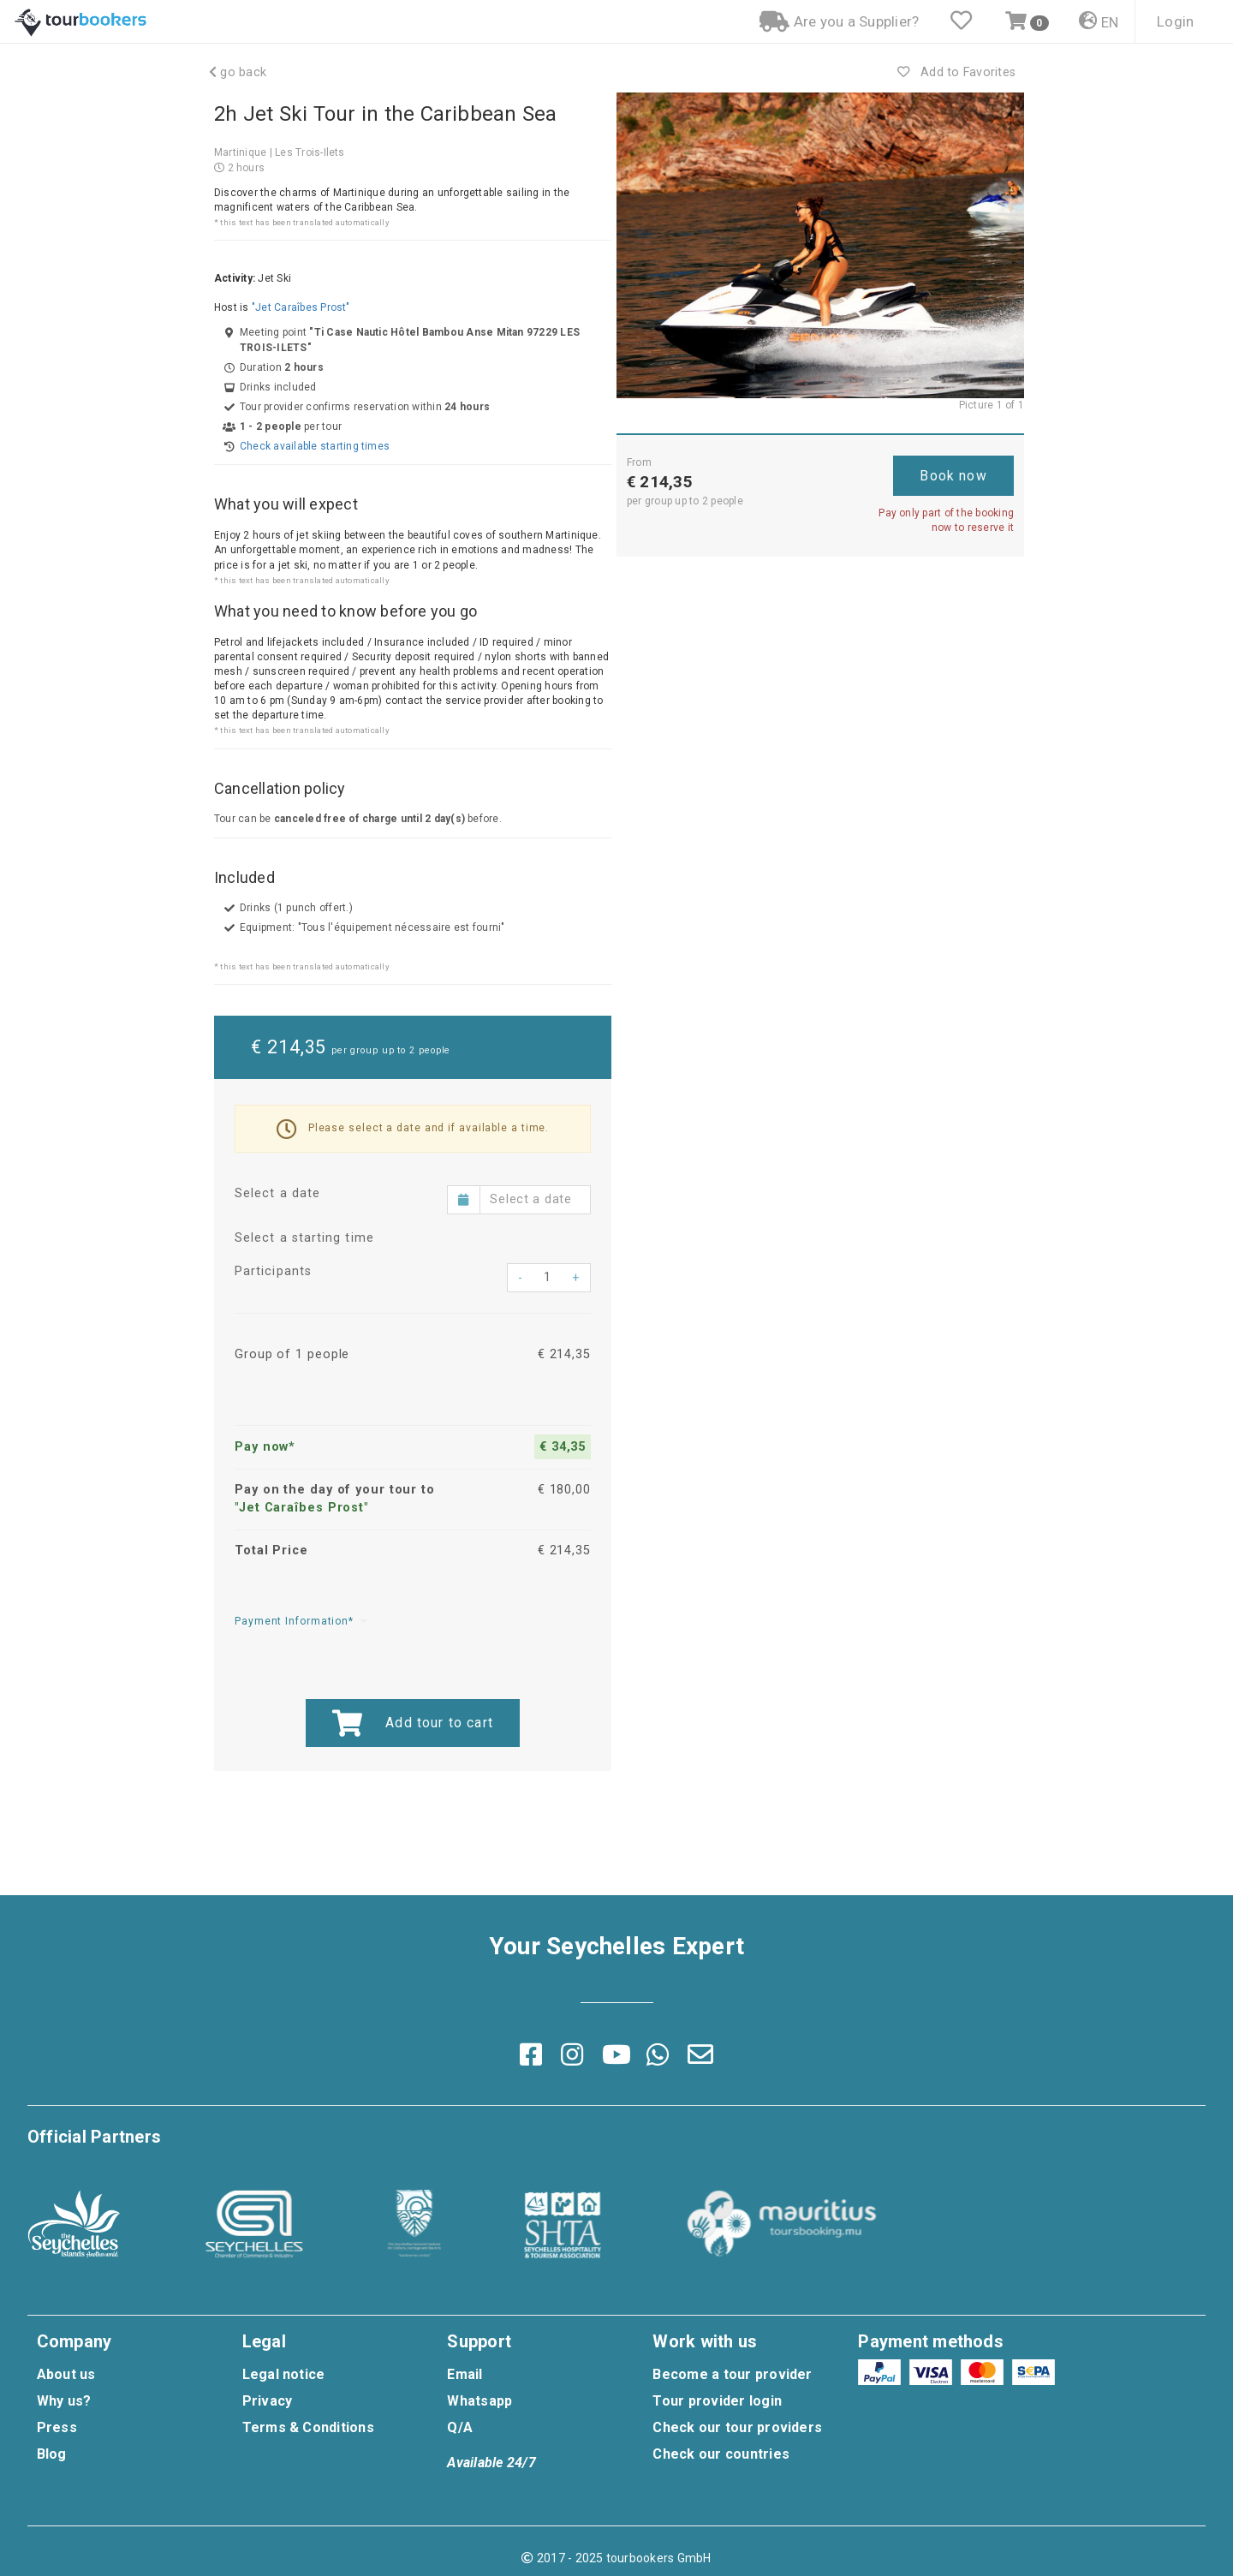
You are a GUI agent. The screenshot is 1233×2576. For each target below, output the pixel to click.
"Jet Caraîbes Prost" (301, 307)
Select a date (277, 1193)
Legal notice (283, 2374)
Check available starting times (315, 446)
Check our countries (720, 2454)
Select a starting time (304, 1238)
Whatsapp (479, 2401)
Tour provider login (717, 2401)
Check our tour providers (737, 2427)
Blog (52, 2454)
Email (464, 2374)
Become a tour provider (732, 2374)
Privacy (267, 2401)
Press (57, 2427)
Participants (273, 1271)
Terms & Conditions (308, 2427)
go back (237, 72)
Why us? (64, 2401)
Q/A (460, 2427)
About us (66, 2374)
